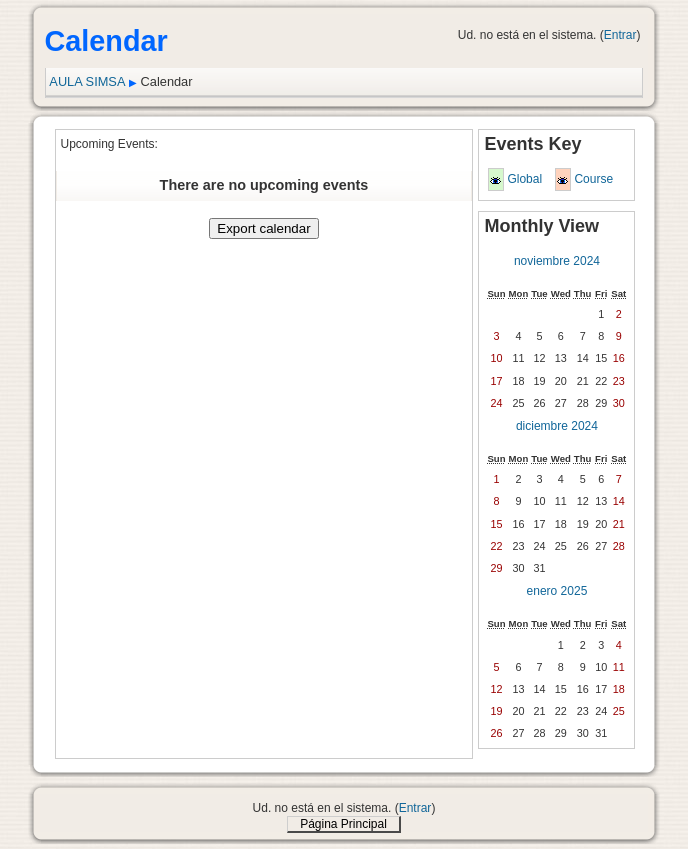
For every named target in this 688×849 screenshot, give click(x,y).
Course (593, 179)
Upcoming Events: (109, 144)
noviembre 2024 (557, 261)
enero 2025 (557, 591)
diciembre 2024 (557, 426)
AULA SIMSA (87, 81)
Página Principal (343, 824)
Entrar (620, 35)
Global (524, 179)
